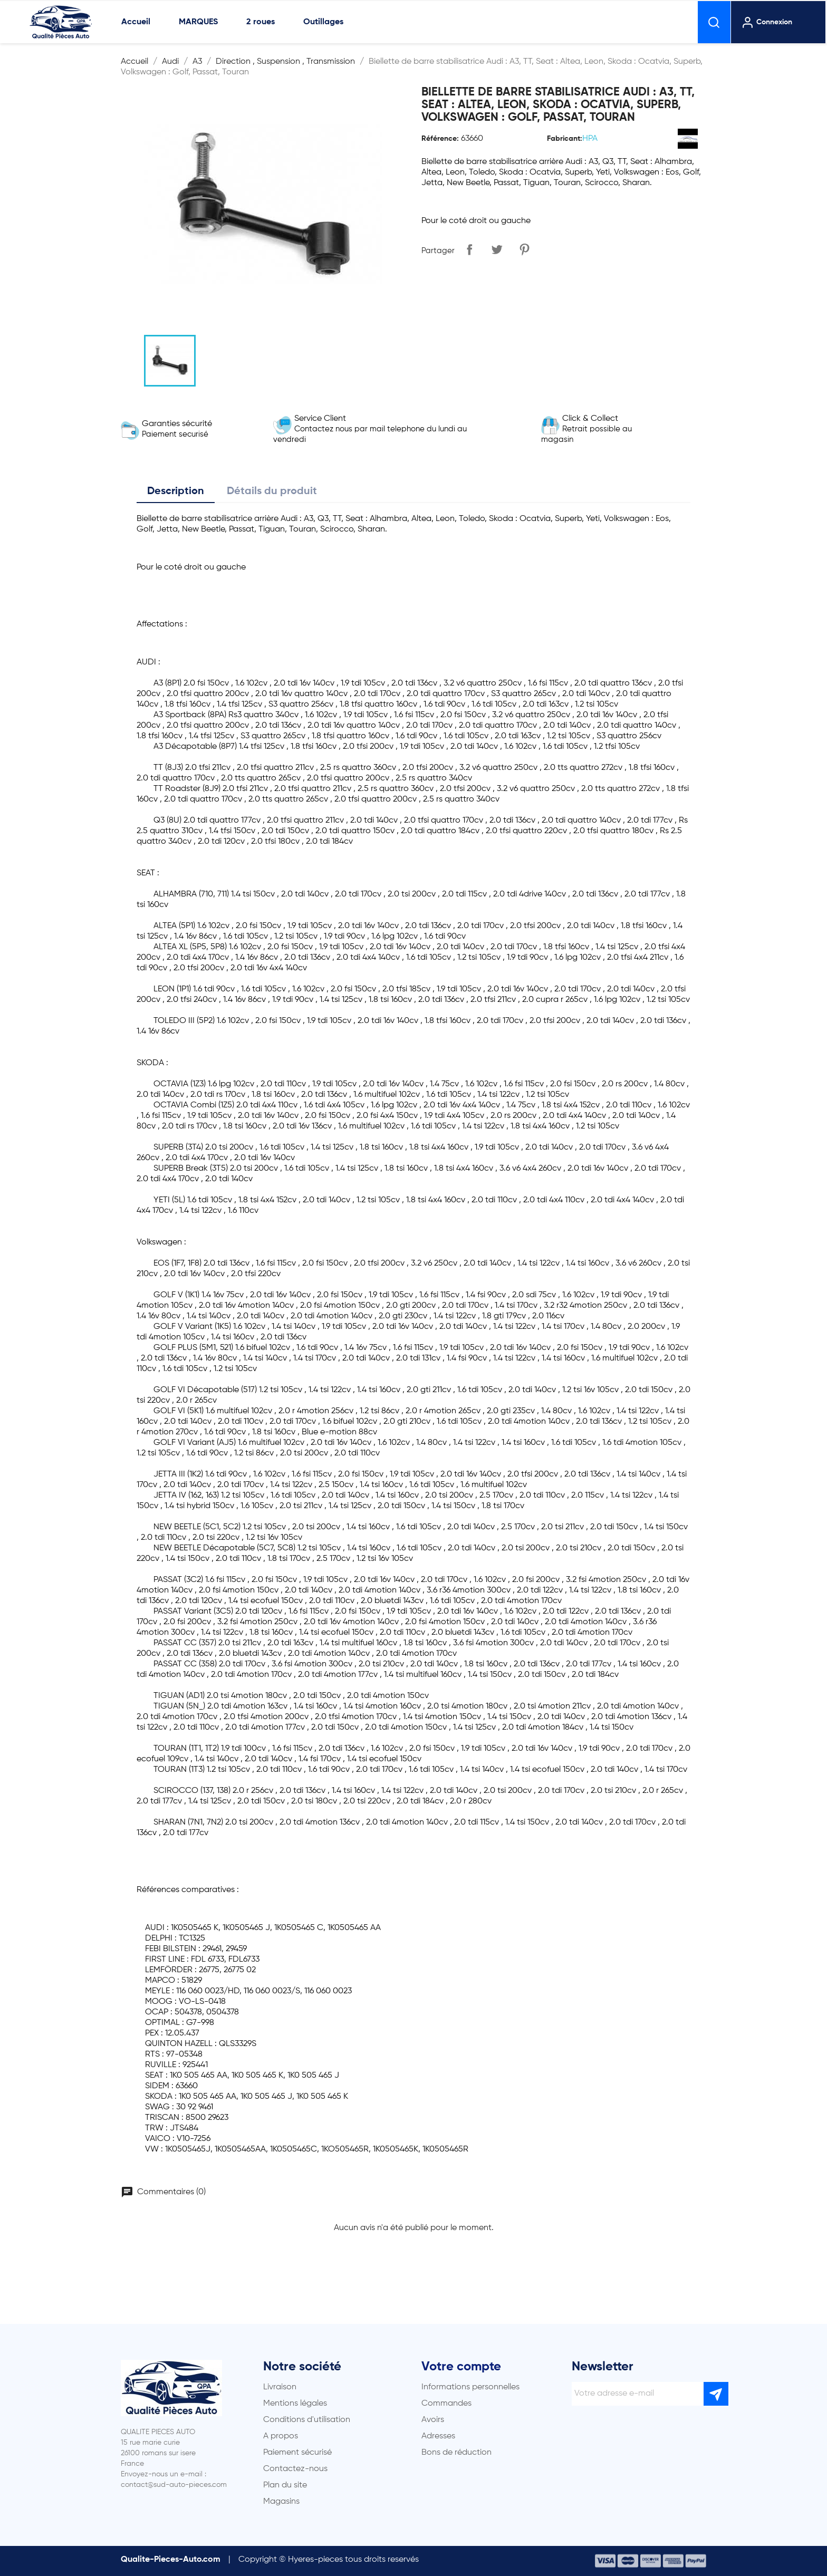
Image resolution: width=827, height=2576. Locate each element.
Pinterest (524, 249)
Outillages (323, 22)
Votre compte (461, 2366)
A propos (280, 2436)
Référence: (440, 138)
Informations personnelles (470, 2387)
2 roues (260, 22)
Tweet (496, 249)
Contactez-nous (295, 2469)
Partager (469, 249)
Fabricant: (564, 138)
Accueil (135, 22)
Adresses (438, 2436)
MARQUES (198, 22)
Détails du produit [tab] (272, 491)
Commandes (446, 2403)
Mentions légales (295, 2403)
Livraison (279, 2387)
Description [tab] (175, 491)
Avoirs (432, 2420)
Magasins (281, 2501)
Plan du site (285, 2485)
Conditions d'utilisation (306, 2420)
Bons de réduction (456, 2452)
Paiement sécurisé (297, 2452)
